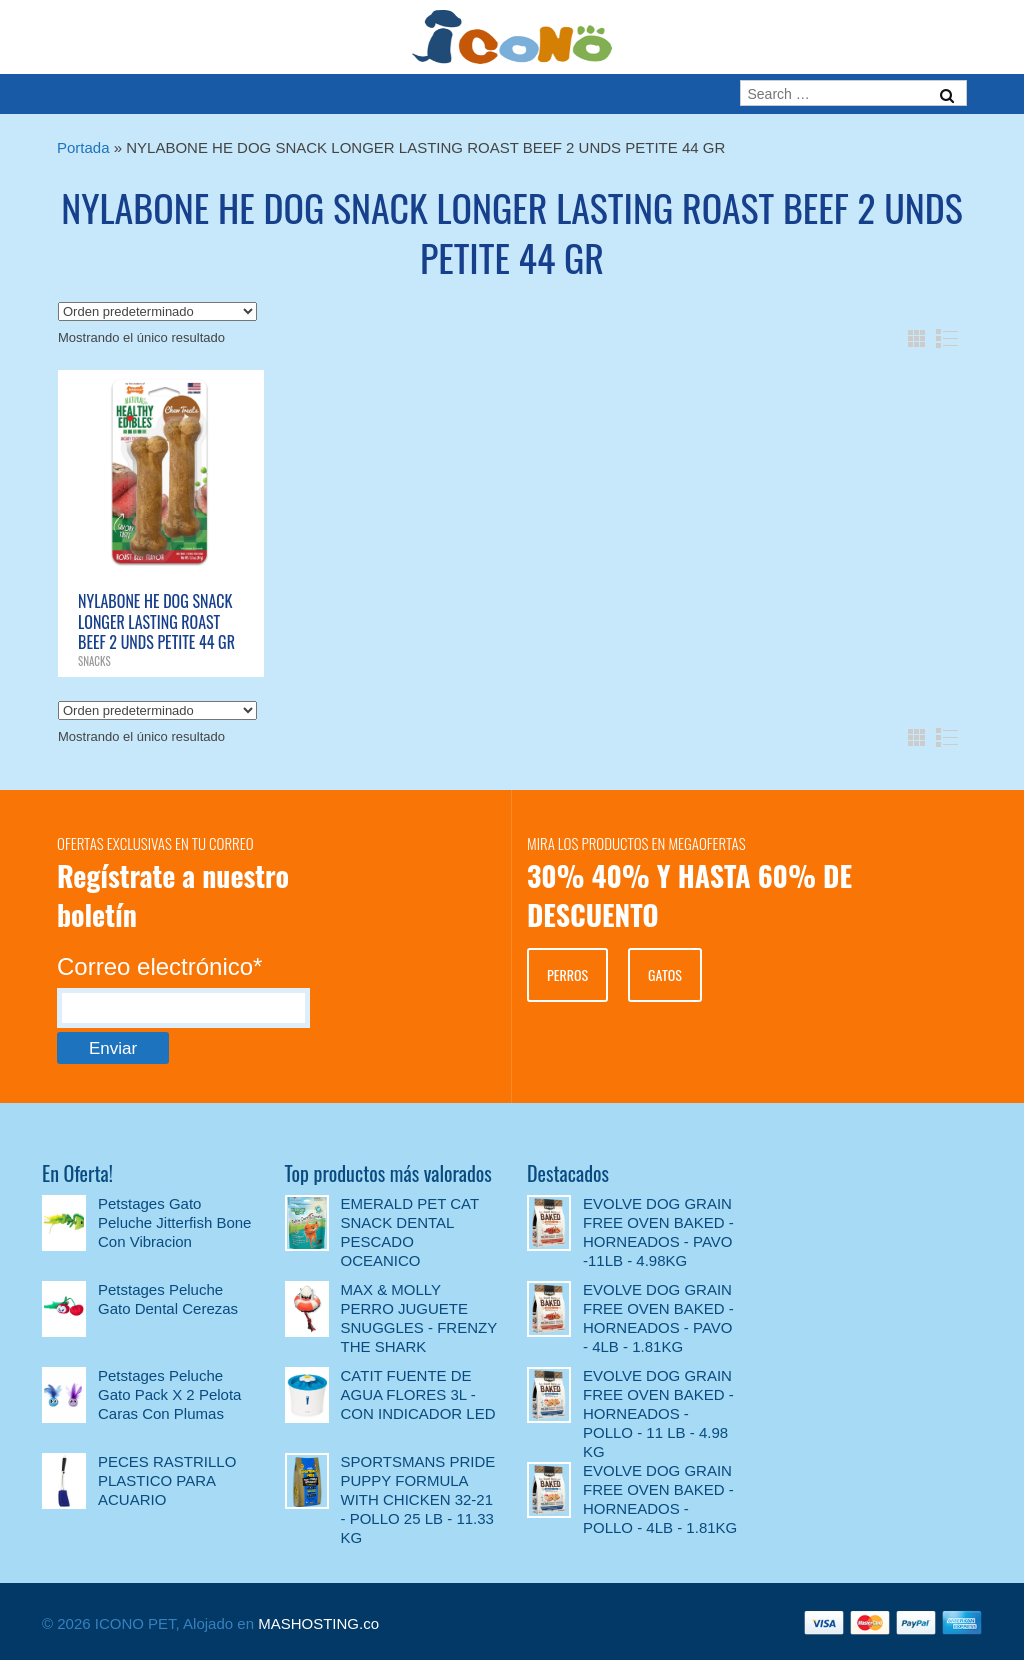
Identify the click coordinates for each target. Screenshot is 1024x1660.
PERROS (567, 974)
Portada (83, 147)
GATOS (665, 974)
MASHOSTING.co (318, 1623)
